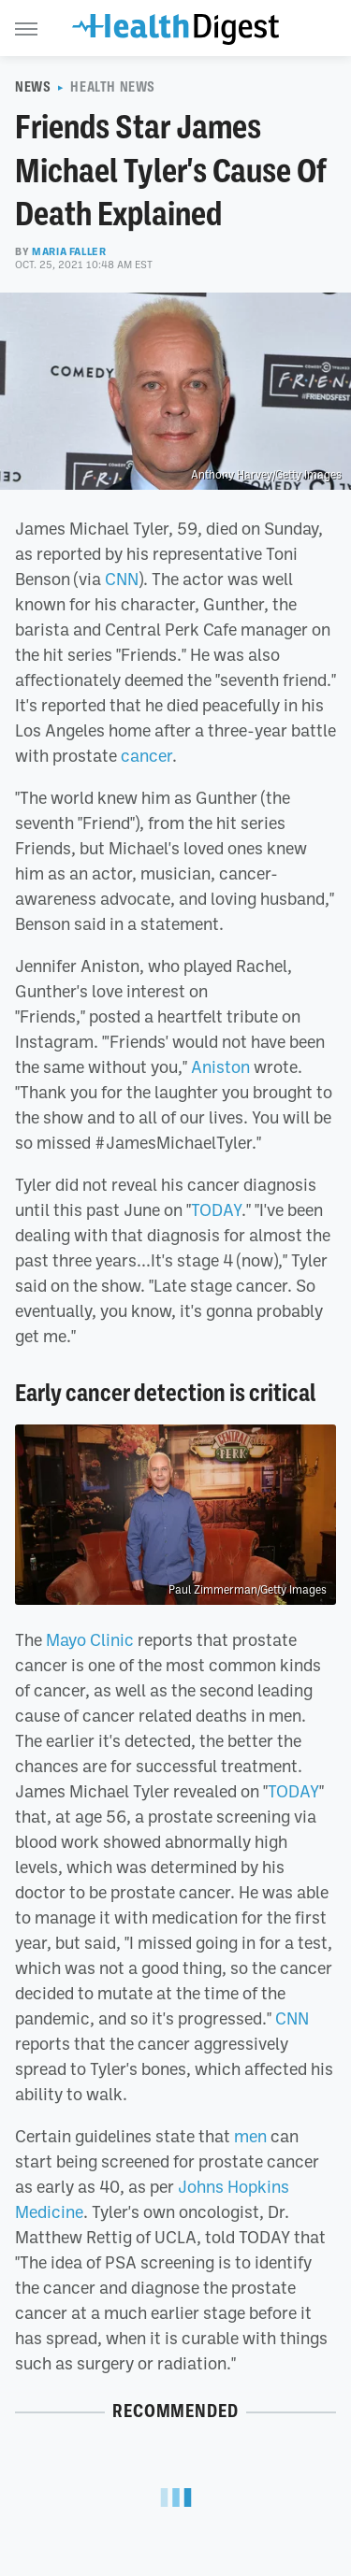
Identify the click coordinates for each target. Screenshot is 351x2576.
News (33, 86)
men (250, 2135)
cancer (144, 755)
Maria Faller (69, 251)
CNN (122, 578)
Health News (112, 86)
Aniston (220, 1066)
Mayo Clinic (90, 1639)
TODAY (216, 1209)
